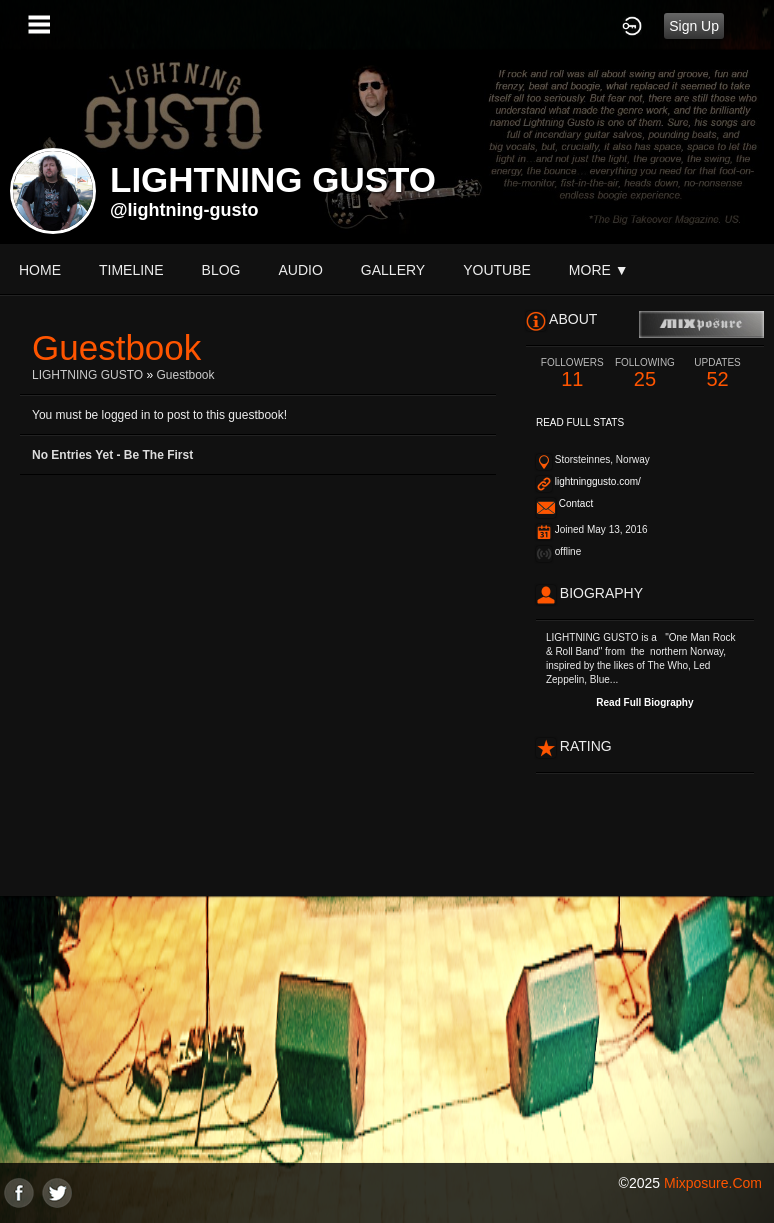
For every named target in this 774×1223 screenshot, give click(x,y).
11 (572, 373)
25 (645, 373)
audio (300, 270)
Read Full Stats (580, 422)
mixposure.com (713, 1183)
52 (717, 373)
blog (221, 270)
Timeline (131, 270)
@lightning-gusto (184, 210)
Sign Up (694, 26)
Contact (576, 503)
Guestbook (185, 375)
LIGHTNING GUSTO (87, 375)
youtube (497, 270)
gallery (393, 270)
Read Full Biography (644, 702)
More (599, 270)
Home (40, 270)
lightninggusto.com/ (598, 481)
